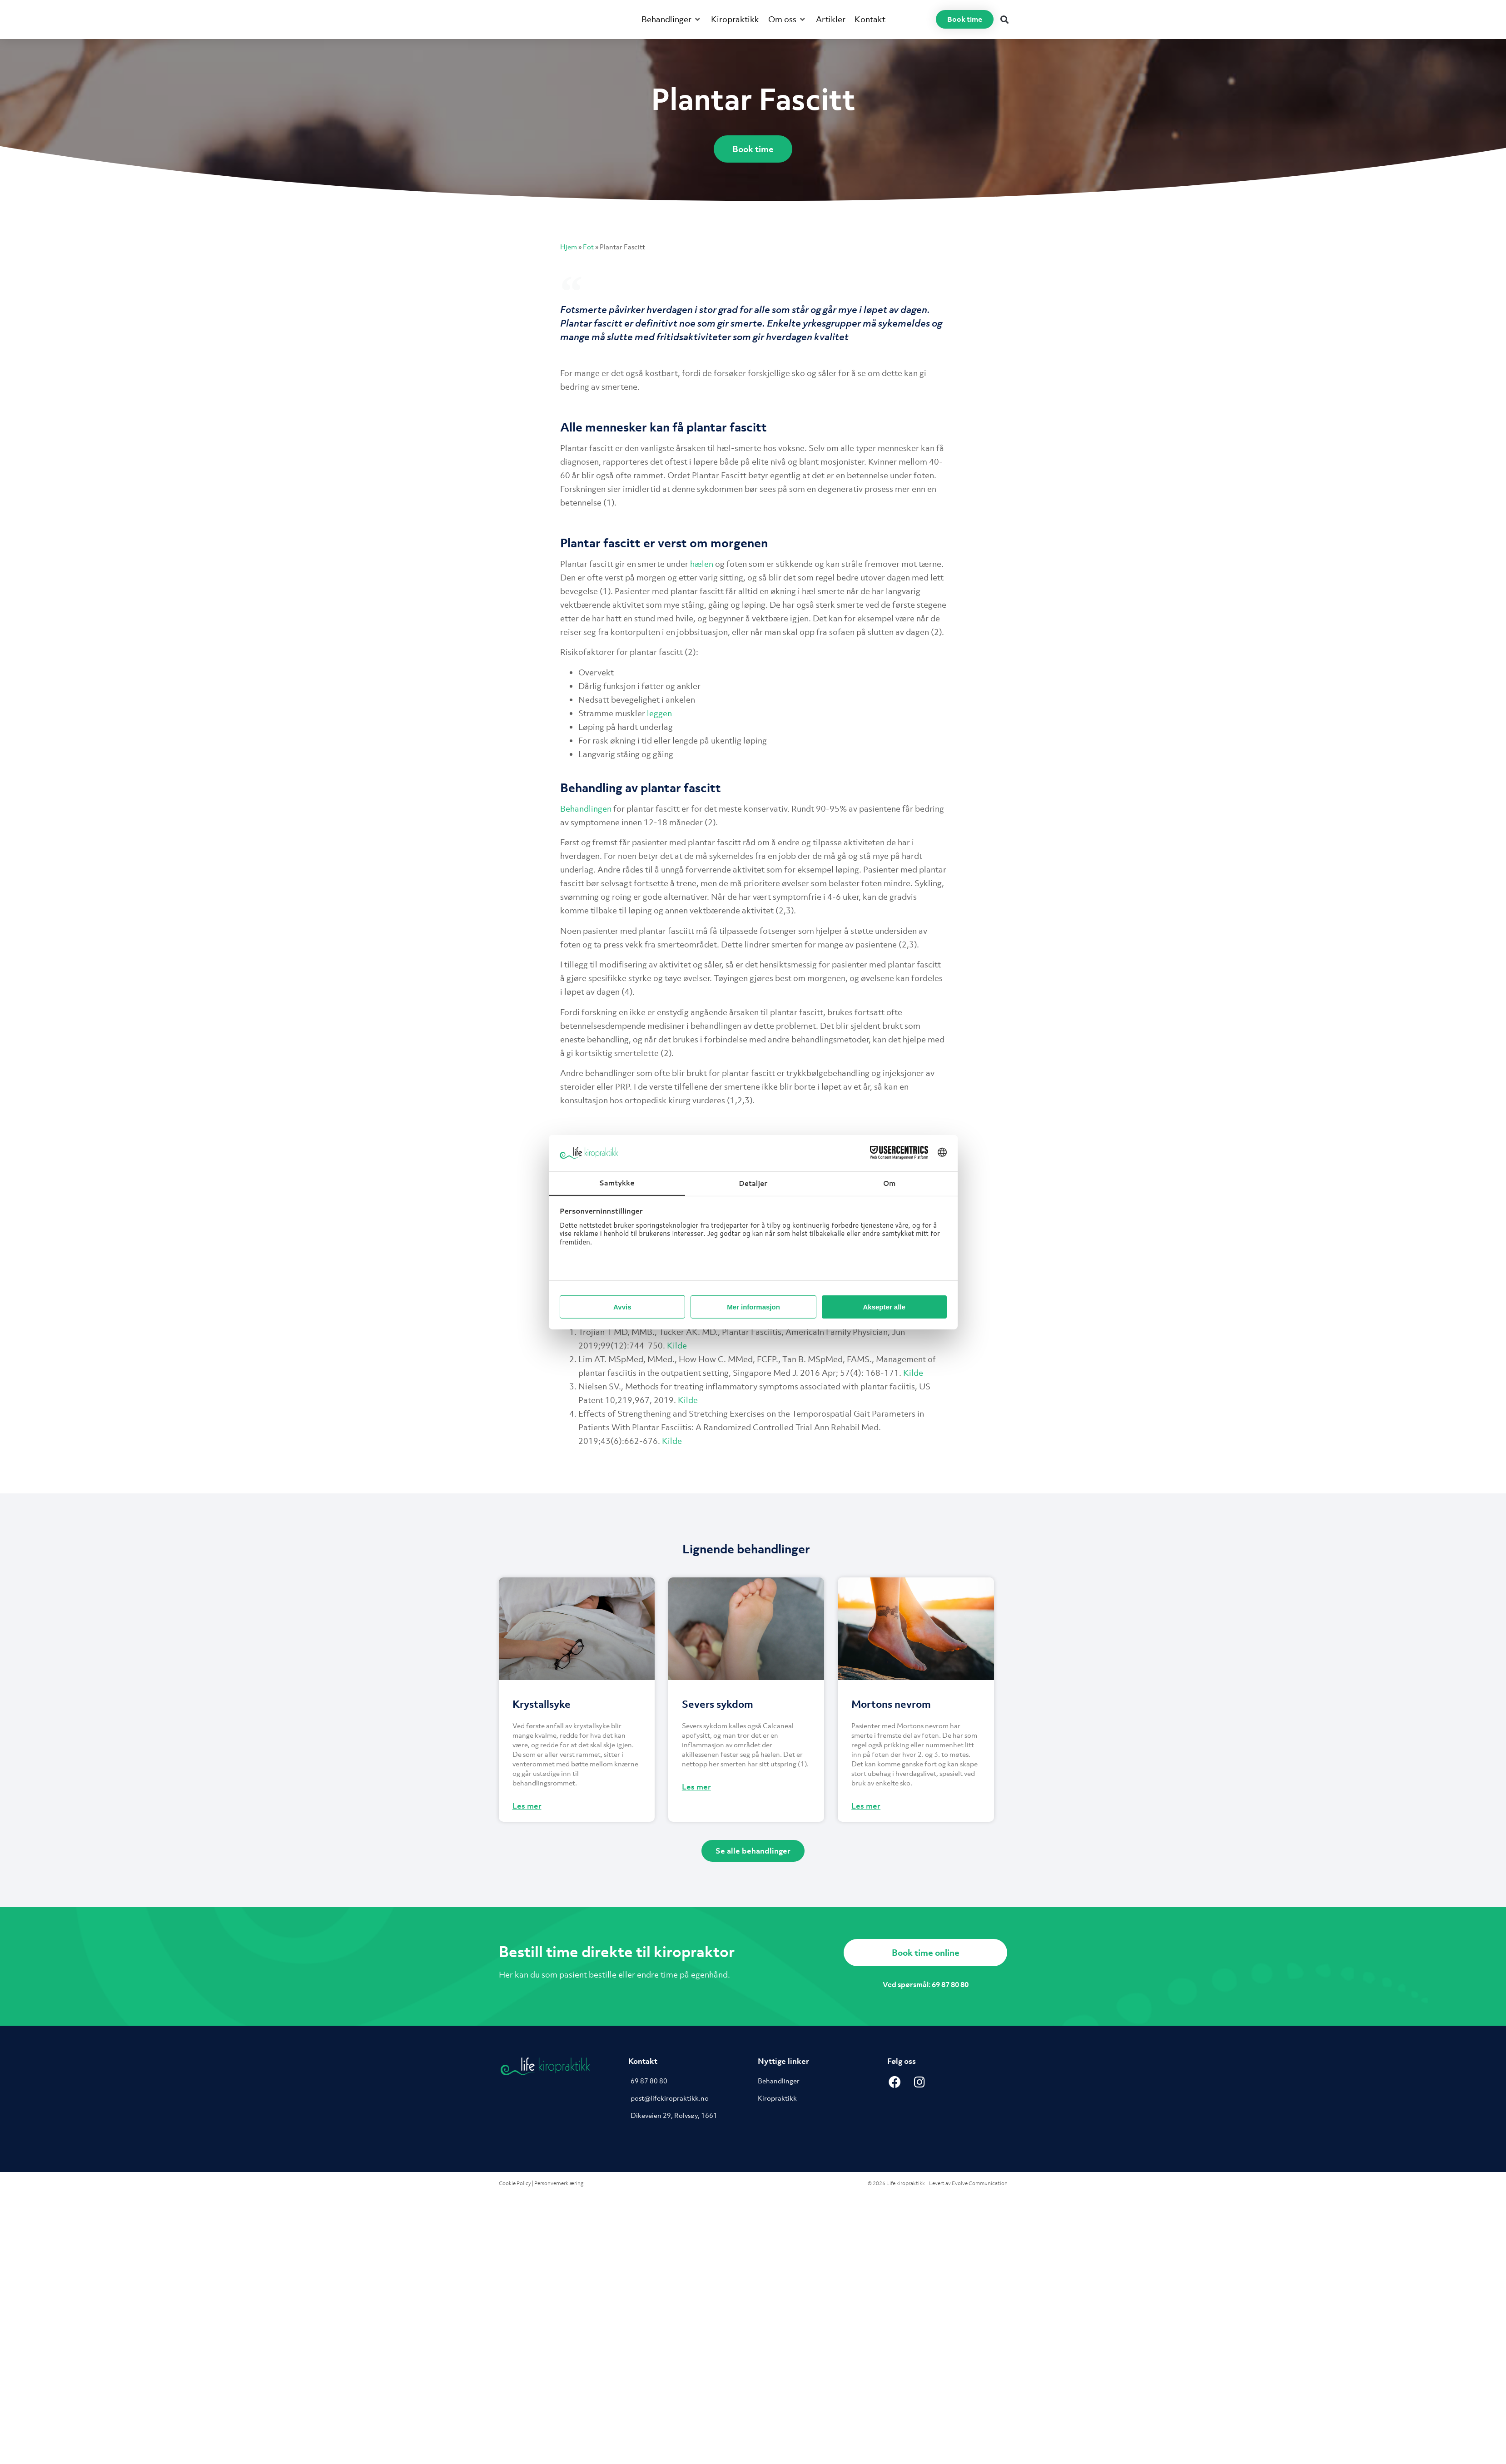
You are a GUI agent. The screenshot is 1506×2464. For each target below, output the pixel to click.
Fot (588, 246)
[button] (671, 19)
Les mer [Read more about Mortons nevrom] (865, 1806)
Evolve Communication (980, 2183)
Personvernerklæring (558, 2183)
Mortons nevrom (891, 1703)
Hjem (568, 246)
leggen (659, 713)
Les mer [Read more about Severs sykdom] (696, 1787)
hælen (701, 564)
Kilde (677, 1345)
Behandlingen (585, 808)
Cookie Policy (515, 2183)
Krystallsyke (541, 1703)
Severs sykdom (717, 1703)
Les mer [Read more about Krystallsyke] (527, 1806)
